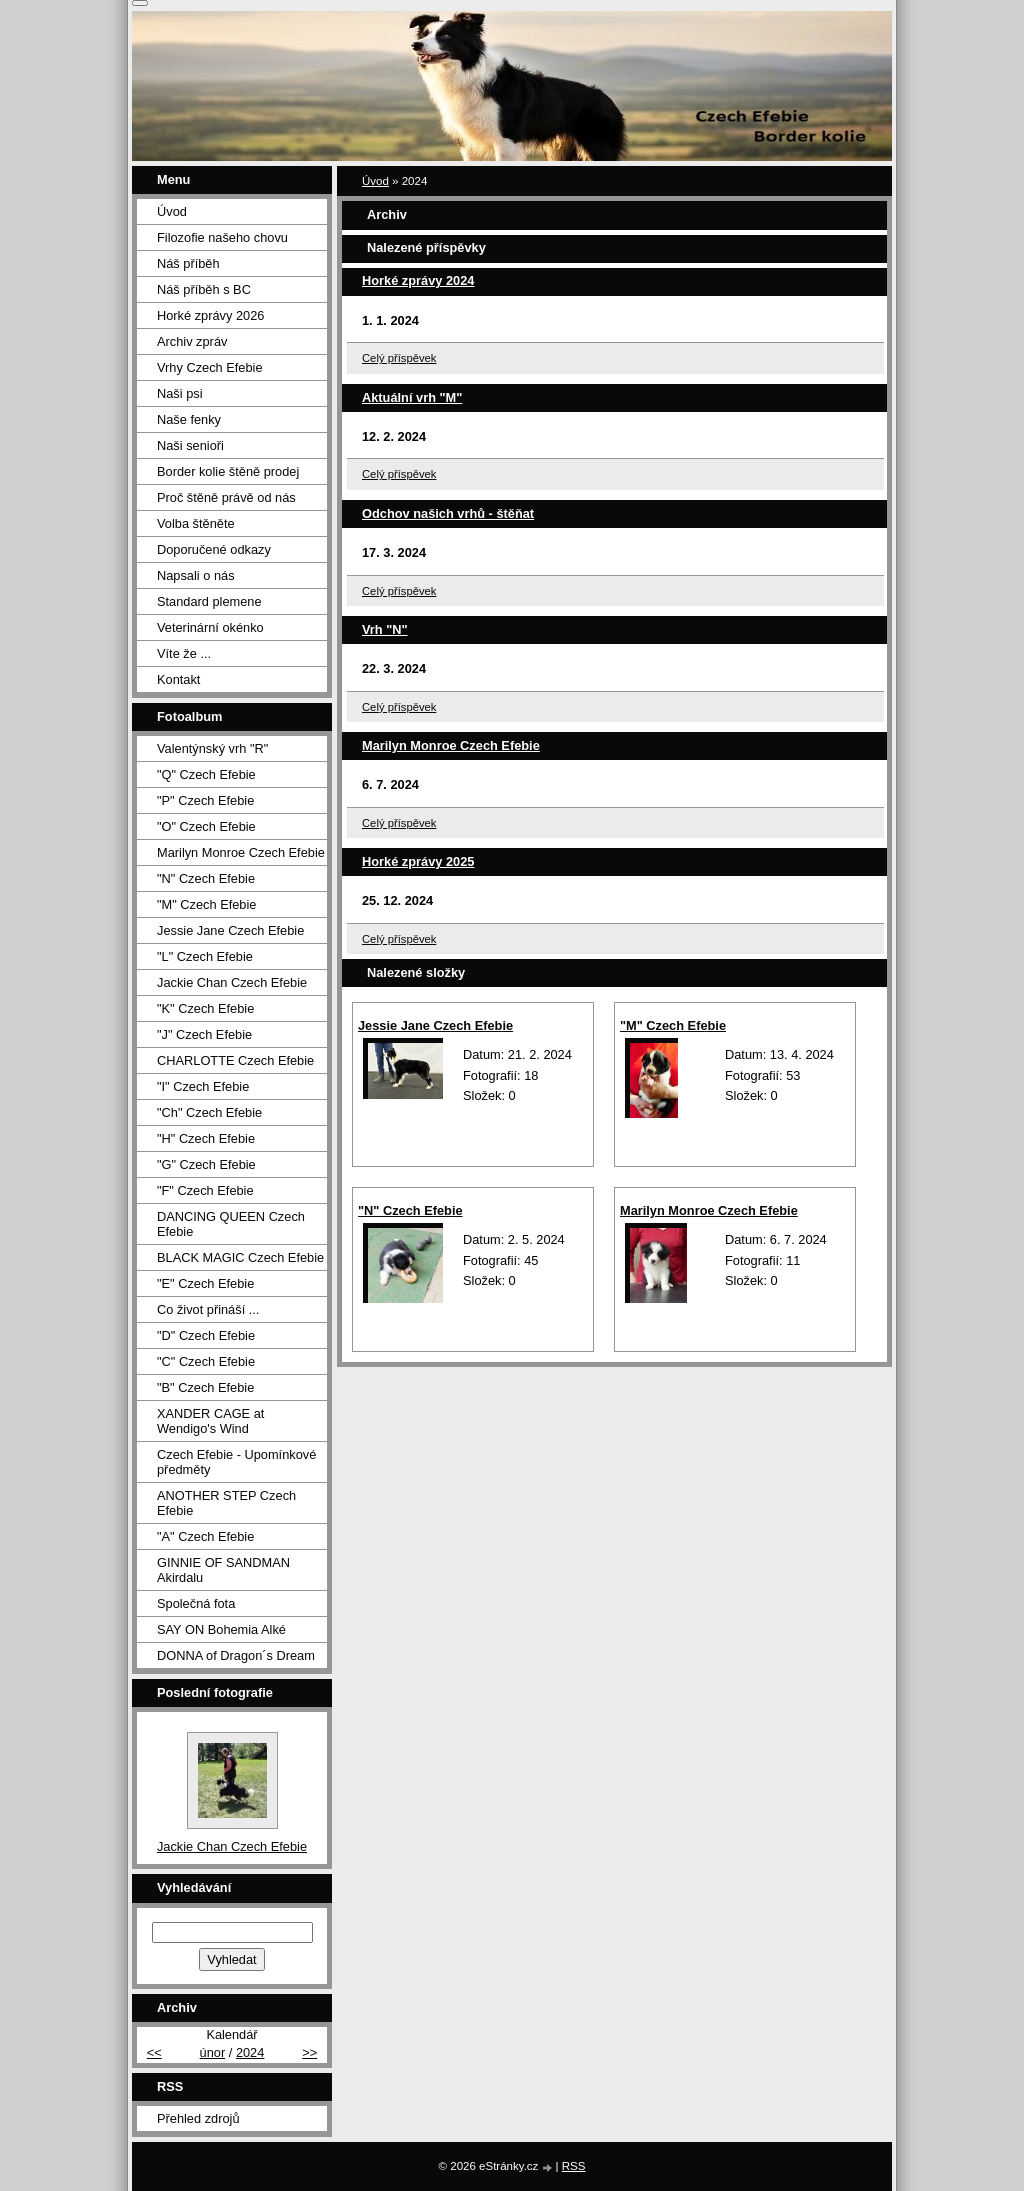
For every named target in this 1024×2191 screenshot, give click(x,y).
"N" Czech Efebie (410, 1210)
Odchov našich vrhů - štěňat (448, 513)
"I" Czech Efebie (203, 1086)
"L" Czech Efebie (205, 956)
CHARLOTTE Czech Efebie (235, 1060)
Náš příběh (188, 263)
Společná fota (196, 1603)
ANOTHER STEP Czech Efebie (226, 1503)
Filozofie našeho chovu (222, 237)
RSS (574, 2166)
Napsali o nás (196, 575)
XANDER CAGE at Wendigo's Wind (210, 1421)
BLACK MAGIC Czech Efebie (240, 1257)
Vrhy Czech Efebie (210, 367)
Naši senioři (190, 445)
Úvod (375, 181)
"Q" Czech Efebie (206, 774)
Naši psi (180, 393)
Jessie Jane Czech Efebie (435, 1025)
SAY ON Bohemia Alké (221, 1629)
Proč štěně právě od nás (226, 497)
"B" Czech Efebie (205, 1387)
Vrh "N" (385, 629)
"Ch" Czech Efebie (209, 1112)
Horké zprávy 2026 (210, 315)
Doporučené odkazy (214, 549)
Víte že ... (184, 653)
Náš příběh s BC (204, 289)
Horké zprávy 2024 (418, 280)
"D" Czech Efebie (206, 1335)
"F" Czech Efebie (205, 1190)
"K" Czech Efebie (205, 1008)
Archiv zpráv (192, 341)
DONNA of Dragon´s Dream (236, 1655)
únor (213, 2052)
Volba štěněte (196, 523)
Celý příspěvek (399, 358)
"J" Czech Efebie (204, 1034)
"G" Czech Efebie (206, 1164)
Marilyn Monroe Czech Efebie (451, 745)
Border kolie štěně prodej (228, 471)
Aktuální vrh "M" (412, 397)
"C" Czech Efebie (206, 1361)
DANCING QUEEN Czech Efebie (231, 1224)
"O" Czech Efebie (206, 826)
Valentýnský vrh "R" (212, 748)
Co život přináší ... (208, 1309)
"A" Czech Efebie (205, 1536)
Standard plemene (209, 601)
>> (309, 2052)
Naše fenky (189, 419)
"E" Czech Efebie (205, 1283)
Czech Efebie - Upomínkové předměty (236, 1462)
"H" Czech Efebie (206, 1138)
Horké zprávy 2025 (418, 861)
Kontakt (178, 679)
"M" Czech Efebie (673, 1025)
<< (154, 2052)
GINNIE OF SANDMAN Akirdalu (223, 1570)
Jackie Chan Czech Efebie (232, 982)
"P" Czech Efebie (205, 800)
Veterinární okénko (210, 627)
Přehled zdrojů (198, 2118)
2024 (250, 2052)
